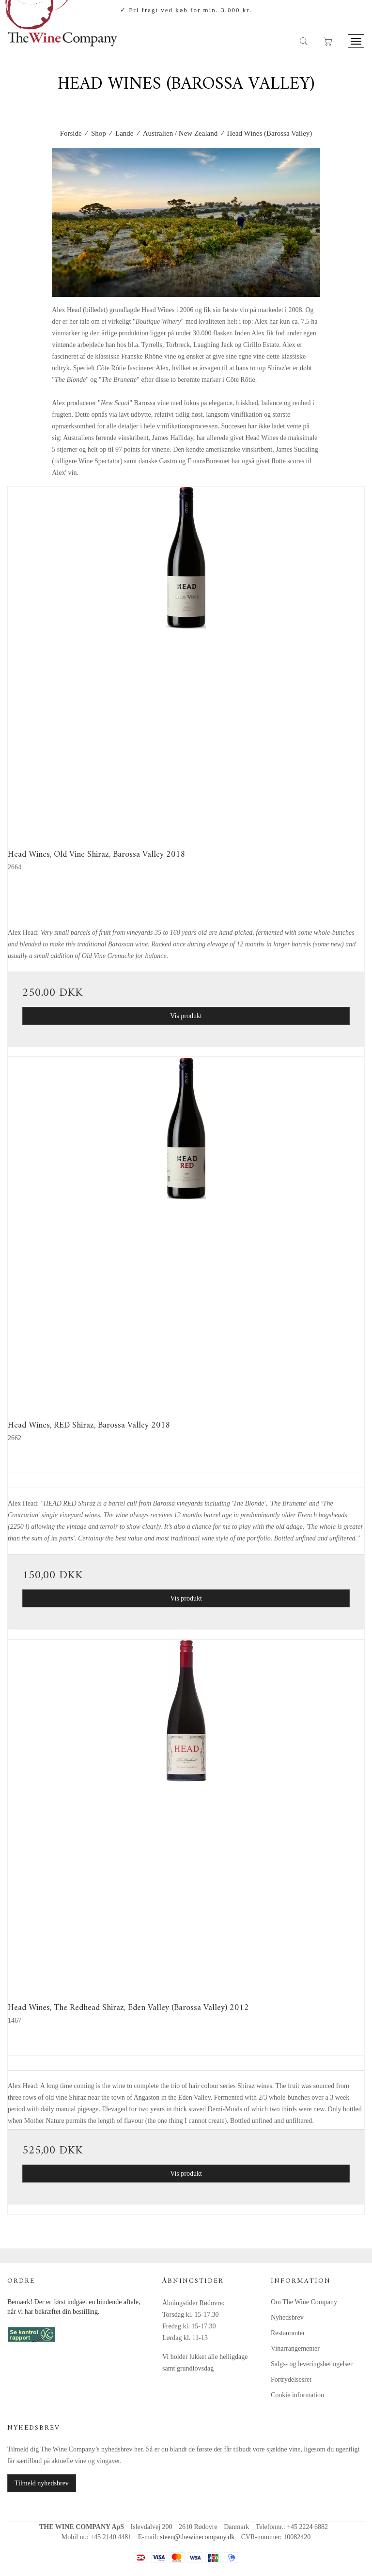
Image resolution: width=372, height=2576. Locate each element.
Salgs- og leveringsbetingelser (312, 2364)
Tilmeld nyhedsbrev (42, 2483)
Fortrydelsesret (291, 2379)
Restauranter (288, 2333)
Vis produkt (186, 1016)
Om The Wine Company (304, 2302)
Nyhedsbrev (287, 2317)
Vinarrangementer (295, 2348)
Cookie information (297, 2395)
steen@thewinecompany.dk (197, 2537)
